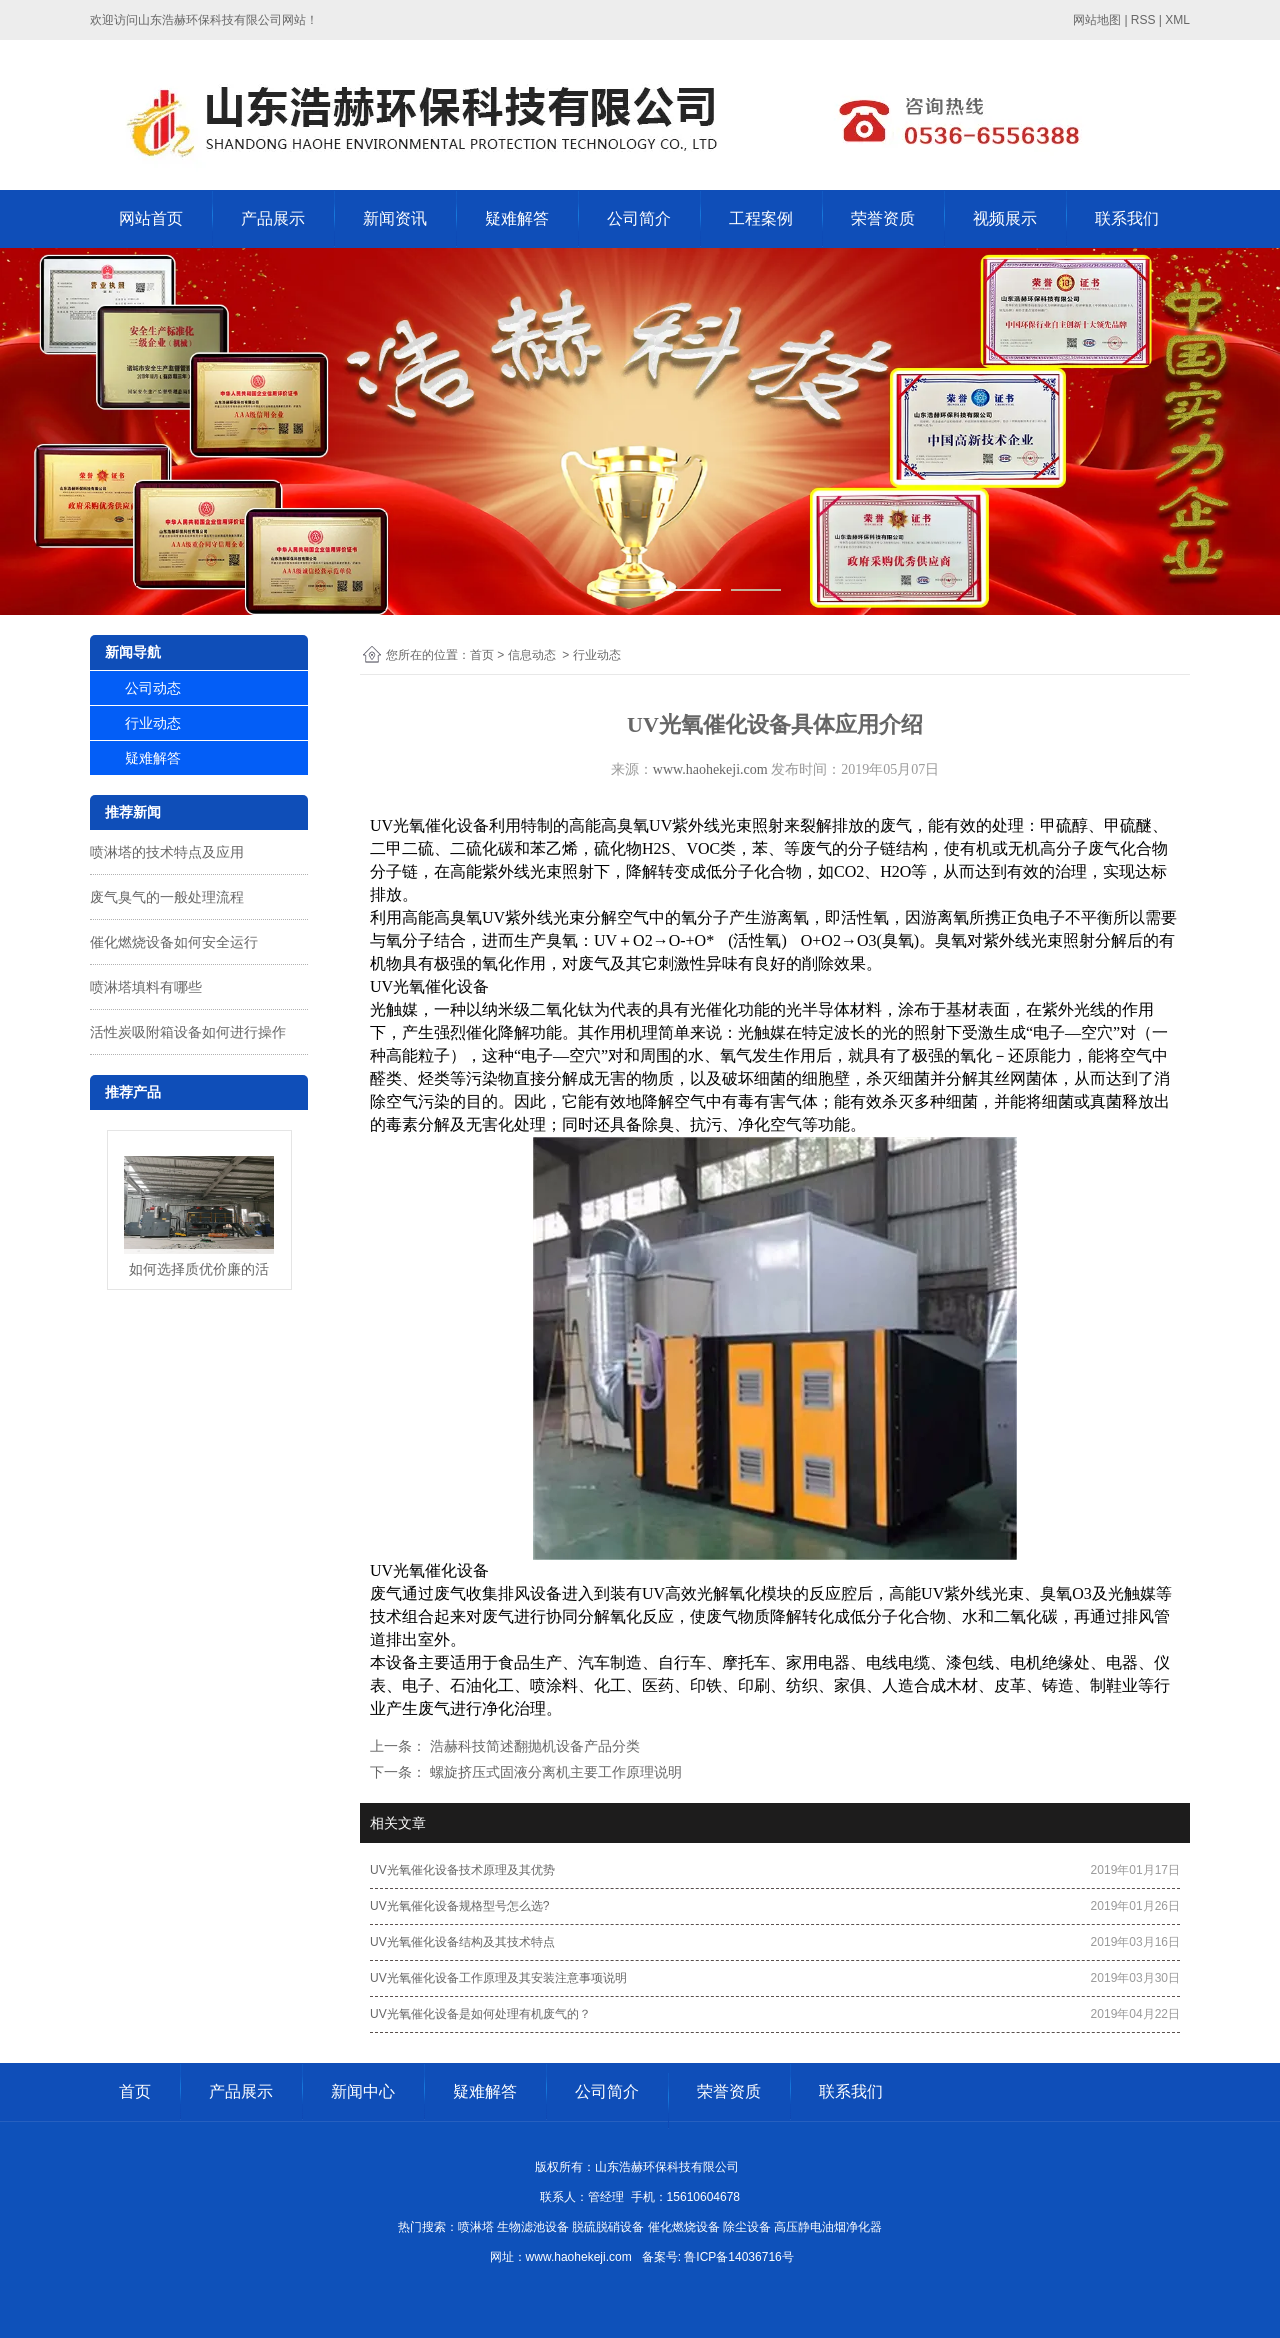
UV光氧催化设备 (429, 825)
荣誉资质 (883, 218)
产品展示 (273, 218)
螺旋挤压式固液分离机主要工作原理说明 (554, 1772)
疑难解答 (517, 218)
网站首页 (151, 218)
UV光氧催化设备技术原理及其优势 (462, 1870)
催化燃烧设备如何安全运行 (174, 942)
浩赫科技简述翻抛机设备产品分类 (533, 1746)
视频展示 (1005, 218)
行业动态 (153, 723)
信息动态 (532, 655)
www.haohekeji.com (710, 769)
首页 (482, 655)
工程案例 (761, 218)
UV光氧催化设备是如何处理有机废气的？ (480, 2014)
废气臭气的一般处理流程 (167, 897)
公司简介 (639, 218)
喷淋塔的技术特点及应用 (167, 852)
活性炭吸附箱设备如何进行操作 (188, 1032)
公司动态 (153, 688)
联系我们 (1127, 218)
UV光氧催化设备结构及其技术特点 (462, 1942)
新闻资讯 (395, 218)
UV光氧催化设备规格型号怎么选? (459, 1906)
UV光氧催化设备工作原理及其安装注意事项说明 (498, 1978)
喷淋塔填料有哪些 (146, 987)
